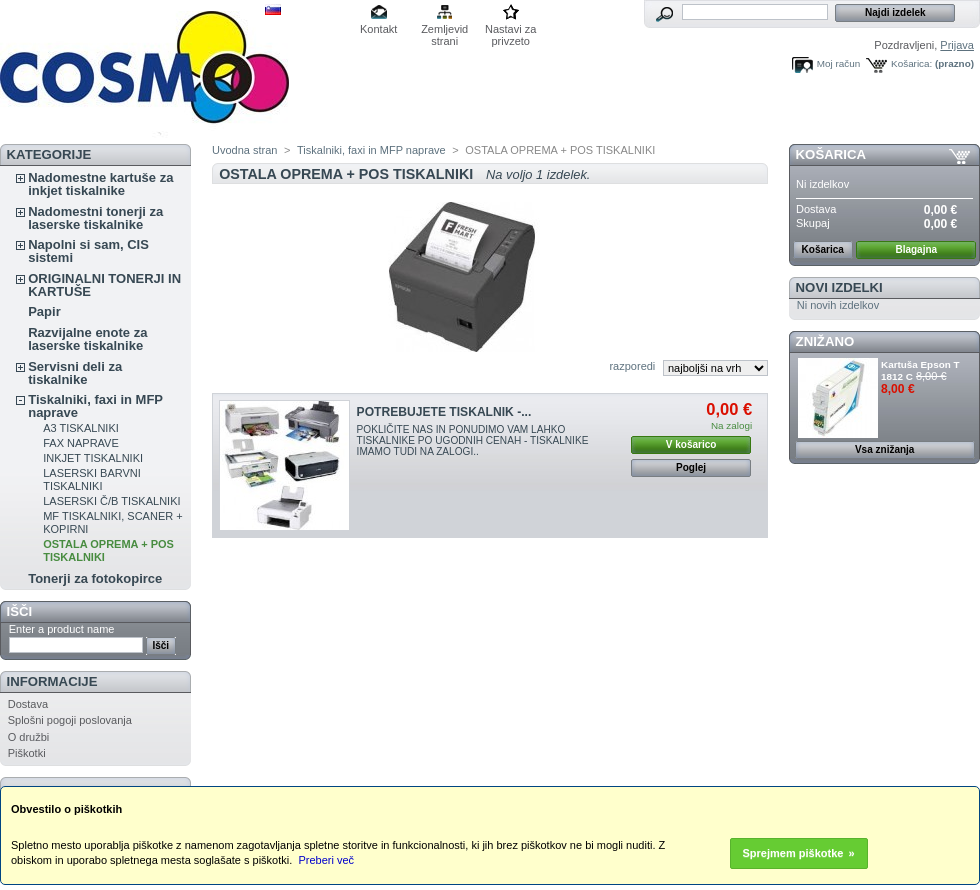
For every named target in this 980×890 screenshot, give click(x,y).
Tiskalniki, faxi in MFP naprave (95, 406)
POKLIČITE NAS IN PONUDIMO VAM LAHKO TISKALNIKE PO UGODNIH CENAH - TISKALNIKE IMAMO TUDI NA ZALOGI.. (473, 440)
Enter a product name (62, 629)
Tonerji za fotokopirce (95, 578)
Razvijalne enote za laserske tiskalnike (87, 339)
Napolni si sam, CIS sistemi (88, 251)
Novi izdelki (839, 287)
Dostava (28, 704)
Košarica (831, 154)
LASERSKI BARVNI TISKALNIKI (92, 479)
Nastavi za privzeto (510, 30)
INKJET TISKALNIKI (93, 458)
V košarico (691, 444)
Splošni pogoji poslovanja (70, 720)
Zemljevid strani (444, 30)
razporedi (632, 366)
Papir (44, 311)
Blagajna (916, 249)
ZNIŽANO (825, 341)
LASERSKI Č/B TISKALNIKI (111, 501)
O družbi (29, 737)
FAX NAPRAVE (81, 443)
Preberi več (326, 860)
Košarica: (911, 63)
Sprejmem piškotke (793, 853)
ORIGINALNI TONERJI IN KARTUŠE (104, 285)
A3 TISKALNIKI (81, 428)
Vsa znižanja (884, 449)
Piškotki (27, 753)
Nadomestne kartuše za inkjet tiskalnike (100, 184)
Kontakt (378, 29)
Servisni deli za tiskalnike (75, 373)
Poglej (691, 467)
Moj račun (838, 63)
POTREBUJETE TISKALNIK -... (444, 412)
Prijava (957, 45)
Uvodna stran (244, 150)
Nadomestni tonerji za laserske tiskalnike (95, 218)
